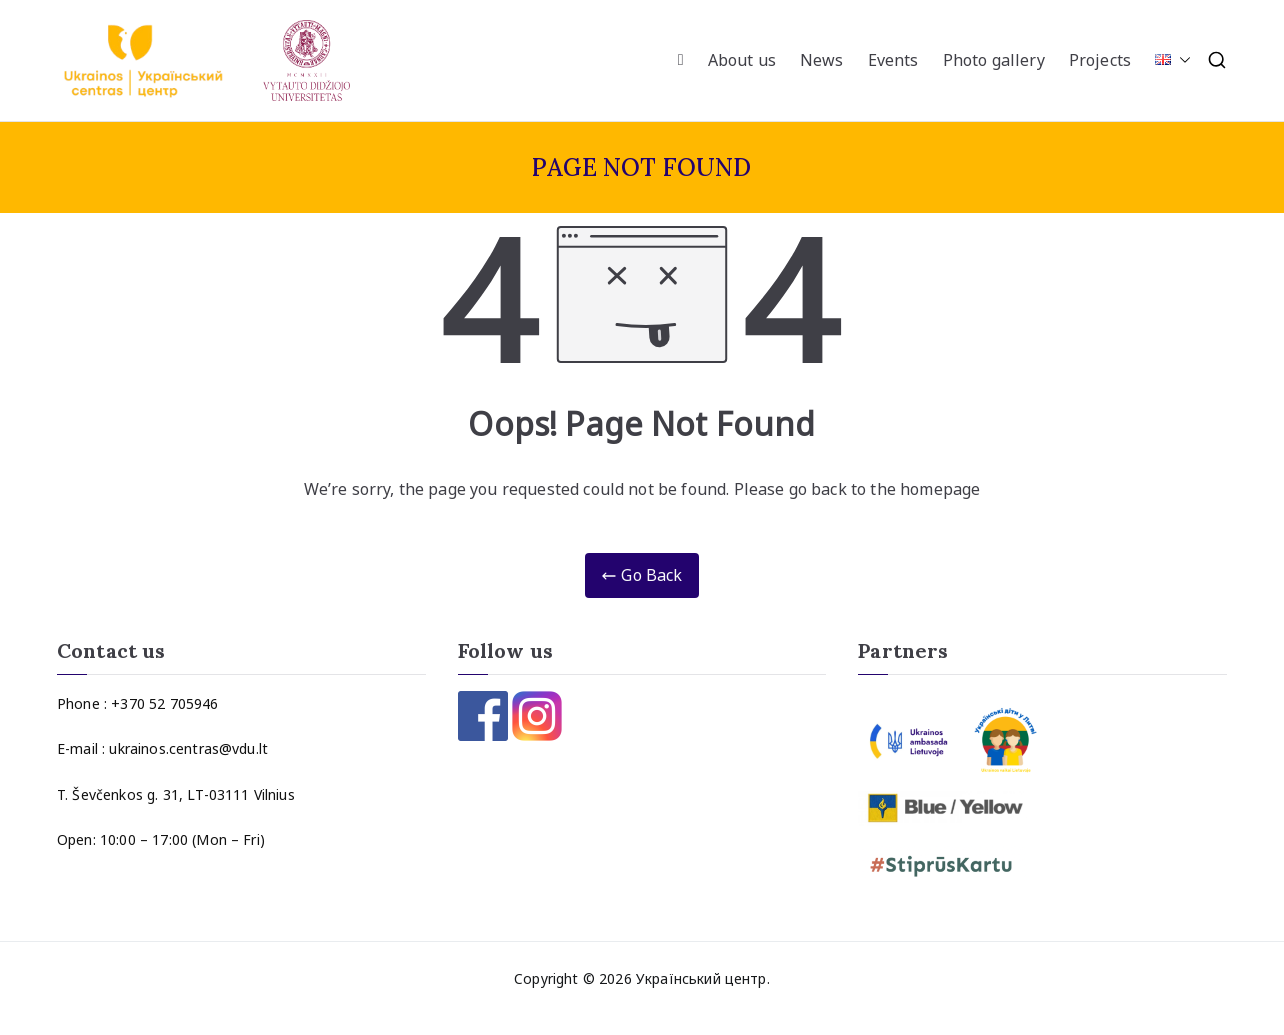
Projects (1100, 60)
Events (893, 60)
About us (742, 60)
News (822, 60)
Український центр (701, 978)
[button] (1181, 60)
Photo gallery (994, 60)
